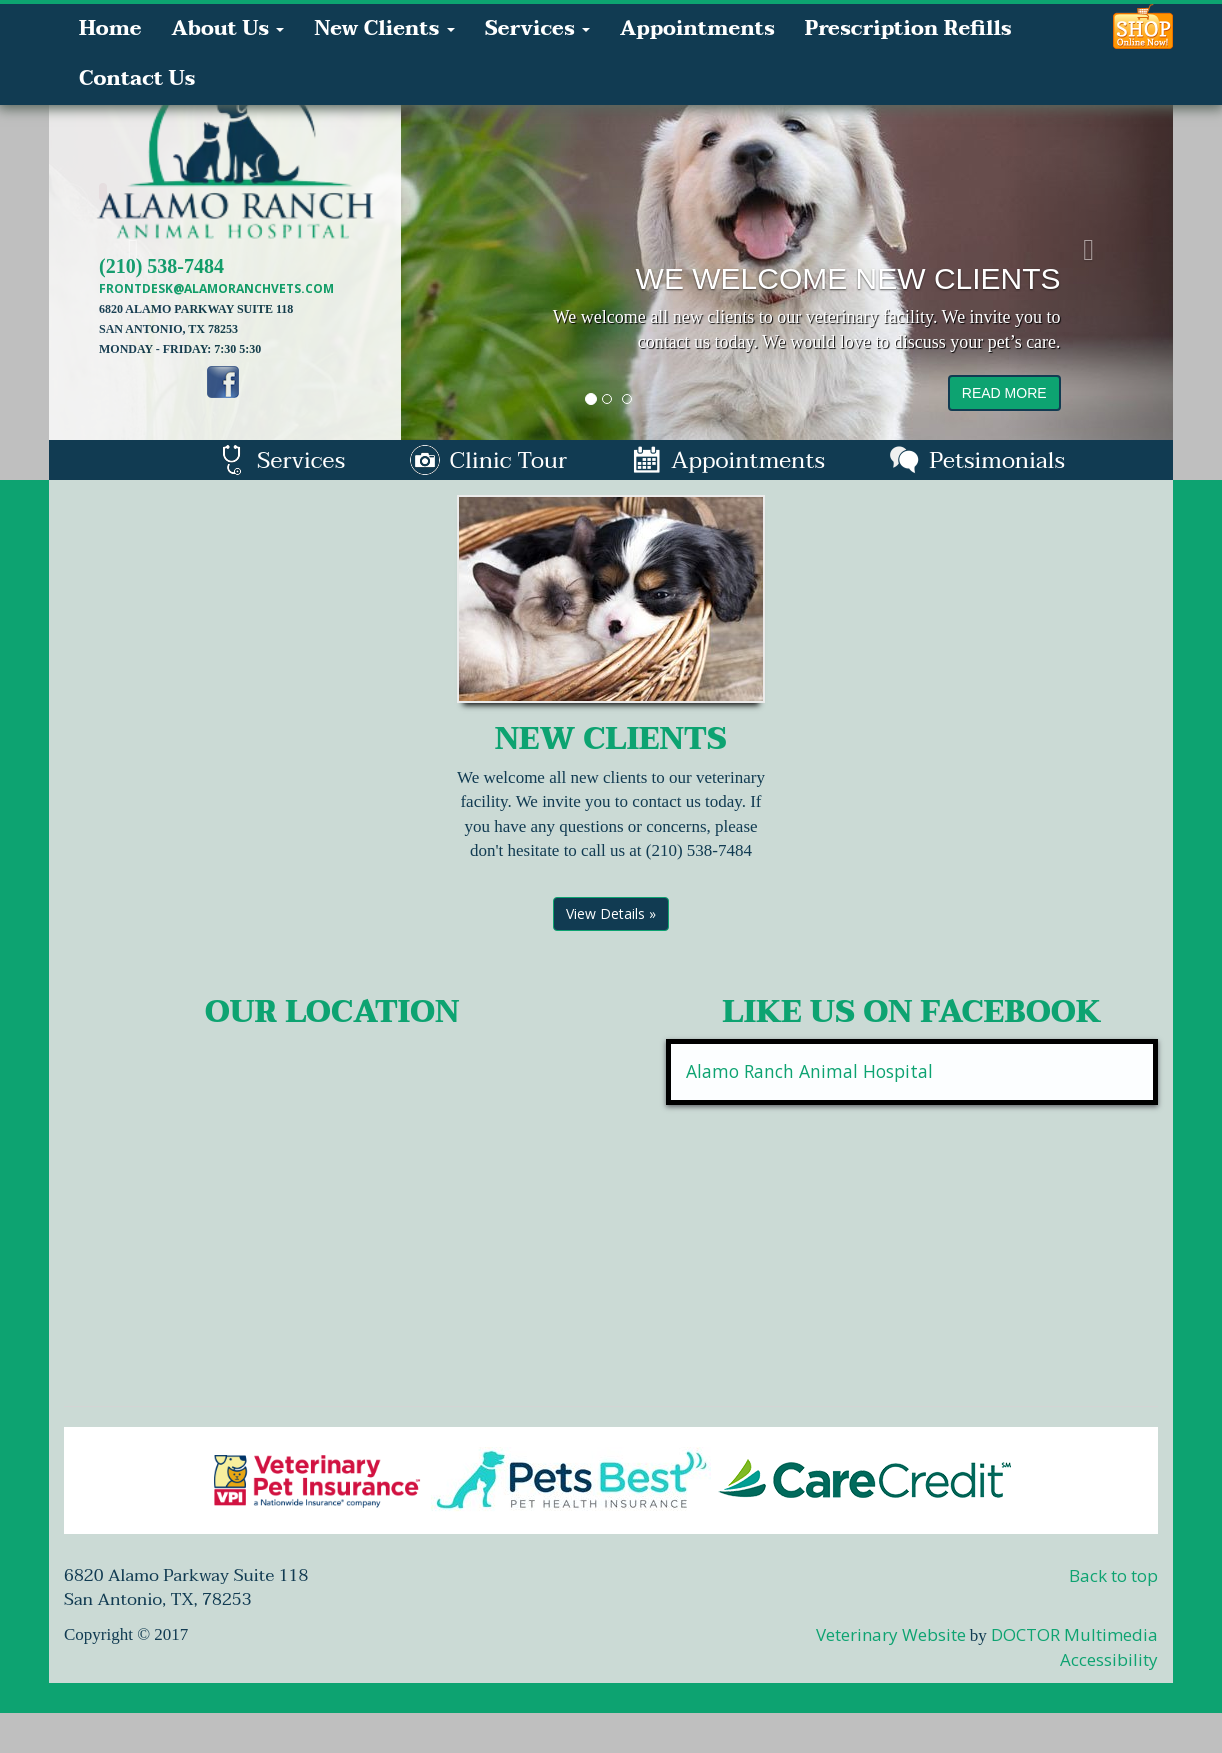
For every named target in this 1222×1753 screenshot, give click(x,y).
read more (1004, 393)
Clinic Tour (489, 460)
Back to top (1113, 1575)
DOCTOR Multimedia (1074, 1634)
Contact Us (137, 79)
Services (537, 29)
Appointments (697, 29)
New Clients (384, 29)
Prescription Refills (908, 29)
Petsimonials (977, 460)
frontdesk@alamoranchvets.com (216, 288)
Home (110, 29)
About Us (227, 29)
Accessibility (1109, 1659)
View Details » (611, 913)
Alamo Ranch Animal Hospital (809, 1071)
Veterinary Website (891, 1634)
